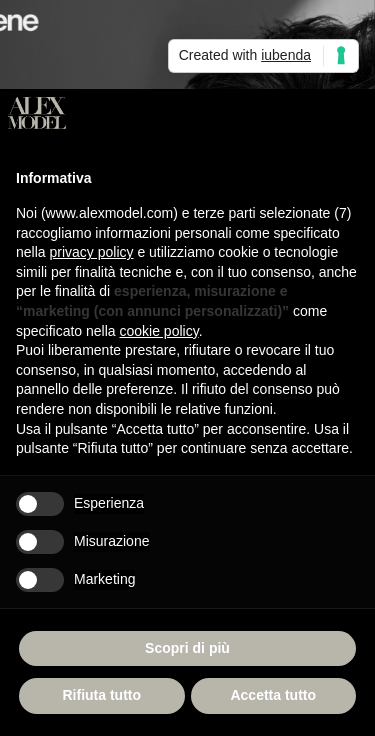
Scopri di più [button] (187, 648)
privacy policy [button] (91, 252)
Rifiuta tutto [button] (101, 695)
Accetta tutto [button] (273, 695)
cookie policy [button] (159, 331)
